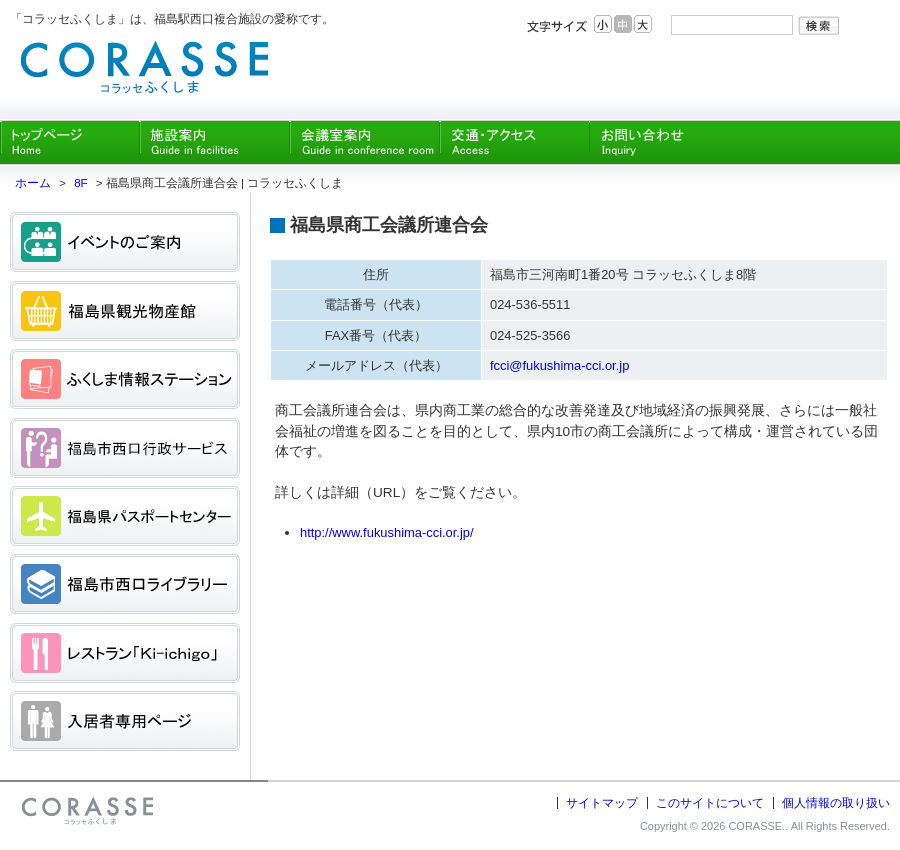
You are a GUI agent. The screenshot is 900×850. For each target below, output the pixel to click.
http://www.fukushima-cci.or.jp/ (387, 532)
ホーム (33, 183)
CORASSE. (756, 826)
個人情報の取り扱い (836, 803)
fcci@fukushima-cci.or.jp (559, 365)
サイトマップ (602, 803)
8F (80, 183)
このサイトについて (710, 803)
